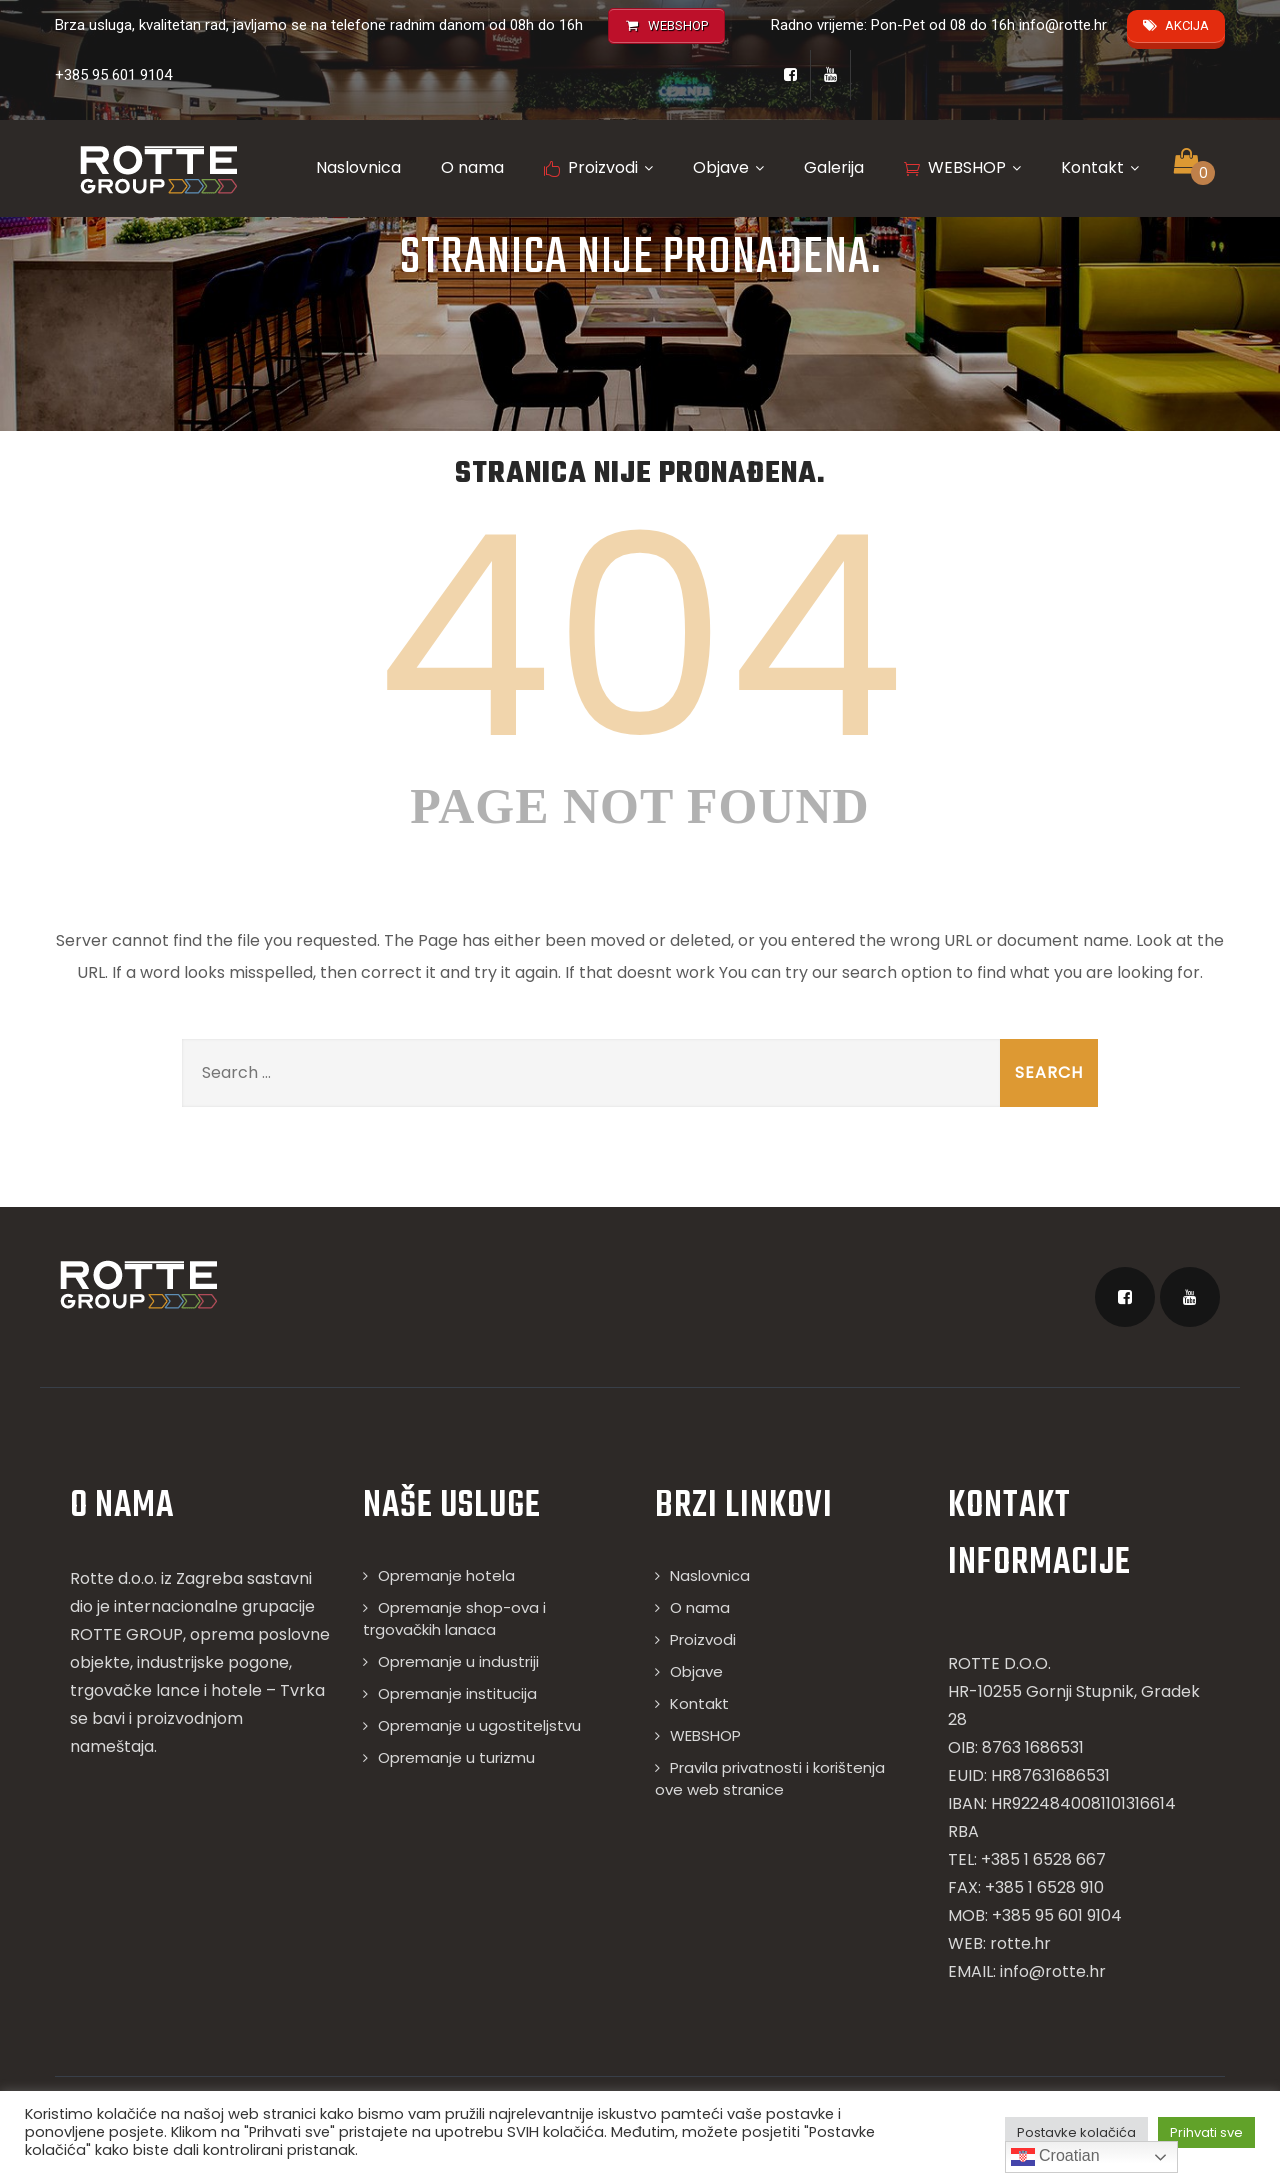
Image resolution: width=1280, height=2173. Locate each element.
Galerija (834, 167)
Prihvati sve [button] (1206, 2132)
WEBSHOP (962, 167)
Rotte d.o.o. (113, 1578)
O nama (472, 167)
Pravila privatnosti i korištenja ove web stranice (770, 1778)
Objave (728, 167)
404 (640, 637)
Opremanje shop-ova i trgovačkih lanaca (454, 1618)
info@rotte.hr (1063, 25)
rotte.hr (1020, 1943)
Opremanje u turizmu (456, 1757)
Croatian (1055, 2157)
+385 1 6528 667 (1043, 1859)
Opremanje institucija (457, 1693)
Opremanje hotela (446, 1575)
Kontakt (1100, 167)
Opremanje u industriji (458, 1661)
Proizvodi (598, 167)
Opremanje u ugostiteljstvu (479, 1725)
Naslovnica (358, 167)
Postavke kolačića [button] (1076, 2132)
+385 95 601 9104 (113, 75)
